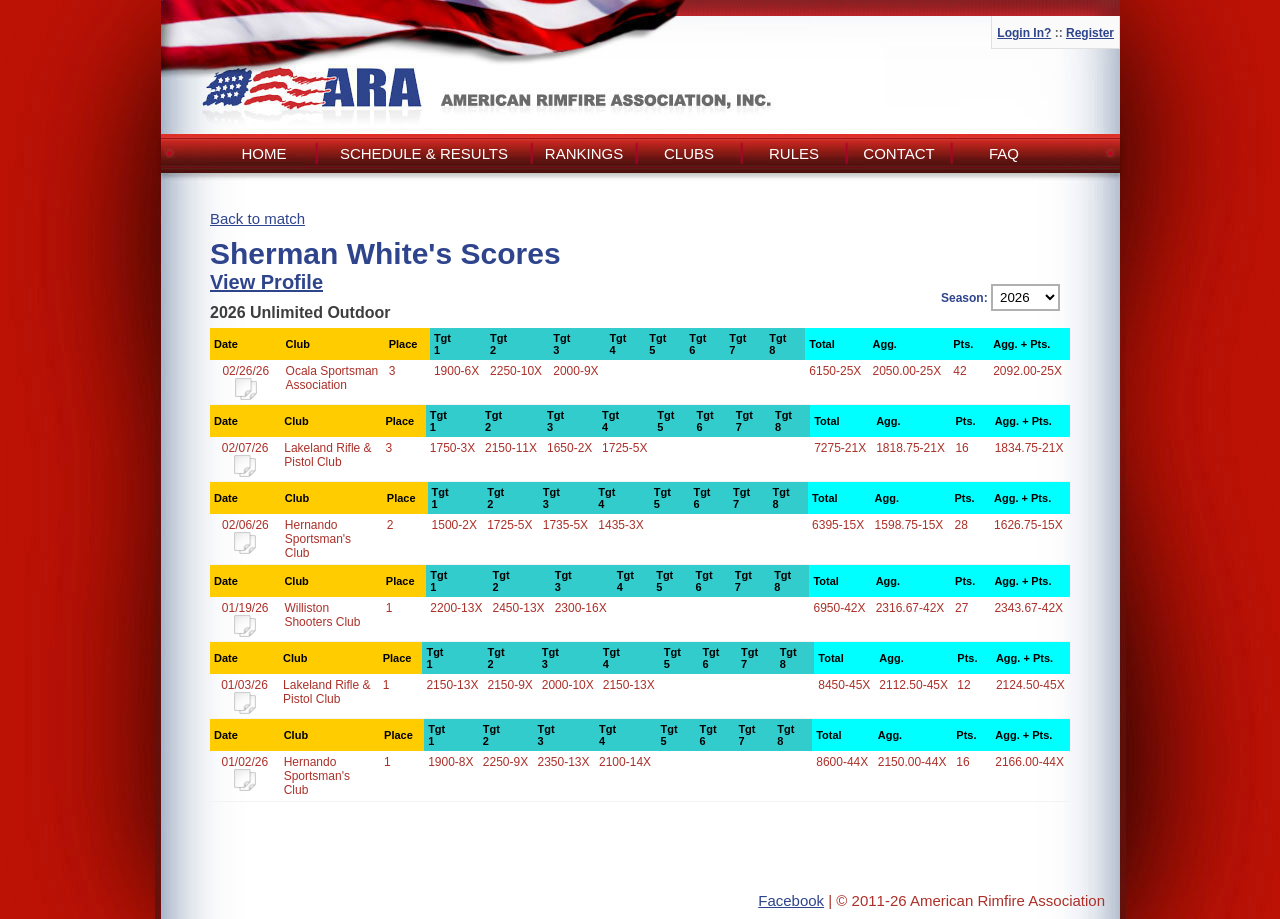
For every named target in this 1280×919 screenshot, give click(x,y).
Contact (898, 153)
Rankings (584, 153)
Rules (794, 153)
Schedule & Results (424, 153)
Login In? (1024, 33)
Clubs (689, 153)
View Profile (266, 282)
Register (1090, 33)
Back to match (257, 218)
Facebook (791, 900)
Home (264, 153)
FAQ (1004, 153)
